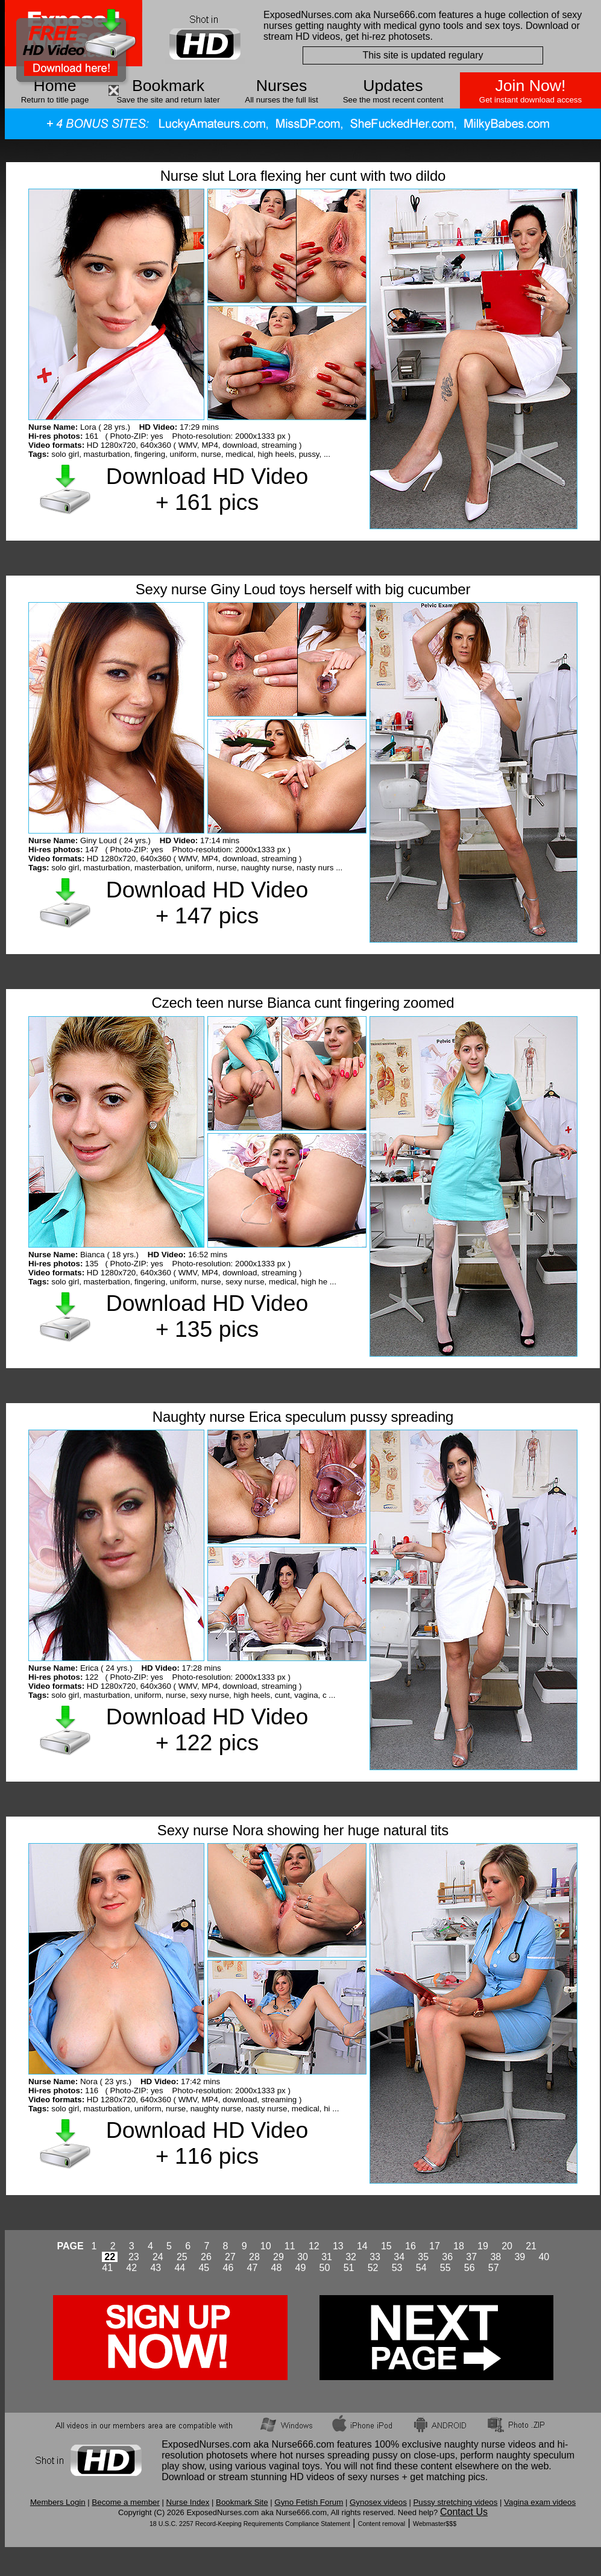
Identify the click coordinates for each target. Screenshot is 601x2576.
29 (278, 2257)
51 (349, 2268)
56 (469, 2268)
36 (447, 2257)
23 (133, 2257)
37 (471, 2257)
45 (203, 2268)
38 (495, 2257)
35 (423, 2257)
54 (421, 2268)
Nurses (281, 86)
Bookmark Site (242, 2502)
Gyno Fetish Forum (308, 2502)
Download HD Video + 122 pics (207, 1729)
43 (155, 2268)
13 (338, 2246)
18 (458, 2246)
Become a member (126, 2502)
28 (254, 2257)
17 (434, 2246)
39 (519, 2257)
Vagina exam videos (540, 2502)
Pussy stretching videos (455, 2502)
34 (399, 2257)
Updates (393, 86)
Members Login (58, 2502)
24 (158, 2257)
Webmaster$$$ (434, 2523)
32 (350, 2257)
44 (179, 2268)
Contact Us (464, 2512)
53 (397, 2268)
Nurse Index (188, 2502)
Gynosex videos (378, 2502)
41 (107, 2268)
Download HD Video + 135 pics (207, 1316)
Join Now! (530, 86)
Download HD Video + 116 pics (207, 2143)
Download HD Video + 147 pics (207, 902)
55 (445, 2268)
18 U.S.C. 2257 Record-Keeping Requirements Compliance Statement (249, 2523)
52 (373, 2268)
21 (531, 2246)
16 (410, 2246)
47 (252, 2268)
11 (290, 2246)
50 (324, 2268)
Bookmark (168, 86)
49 (300, 2268)
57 (493, 2268)
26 (206, 2257)
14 (362, 2246)
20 (507, 2246)
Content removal (381, 2523)
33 (375, 2257)
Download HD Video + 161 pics (207, 489)
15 (386, 2246)
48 (276, 2268)
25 (182, 2257)
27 (230, 2257)
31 (326, 2257)
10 (265, 2246)
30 (302, 2257)
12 (314, 2246)
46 (227, 2268)
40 (543, 2257)
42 (131, 2268)
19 (482, 2246)
